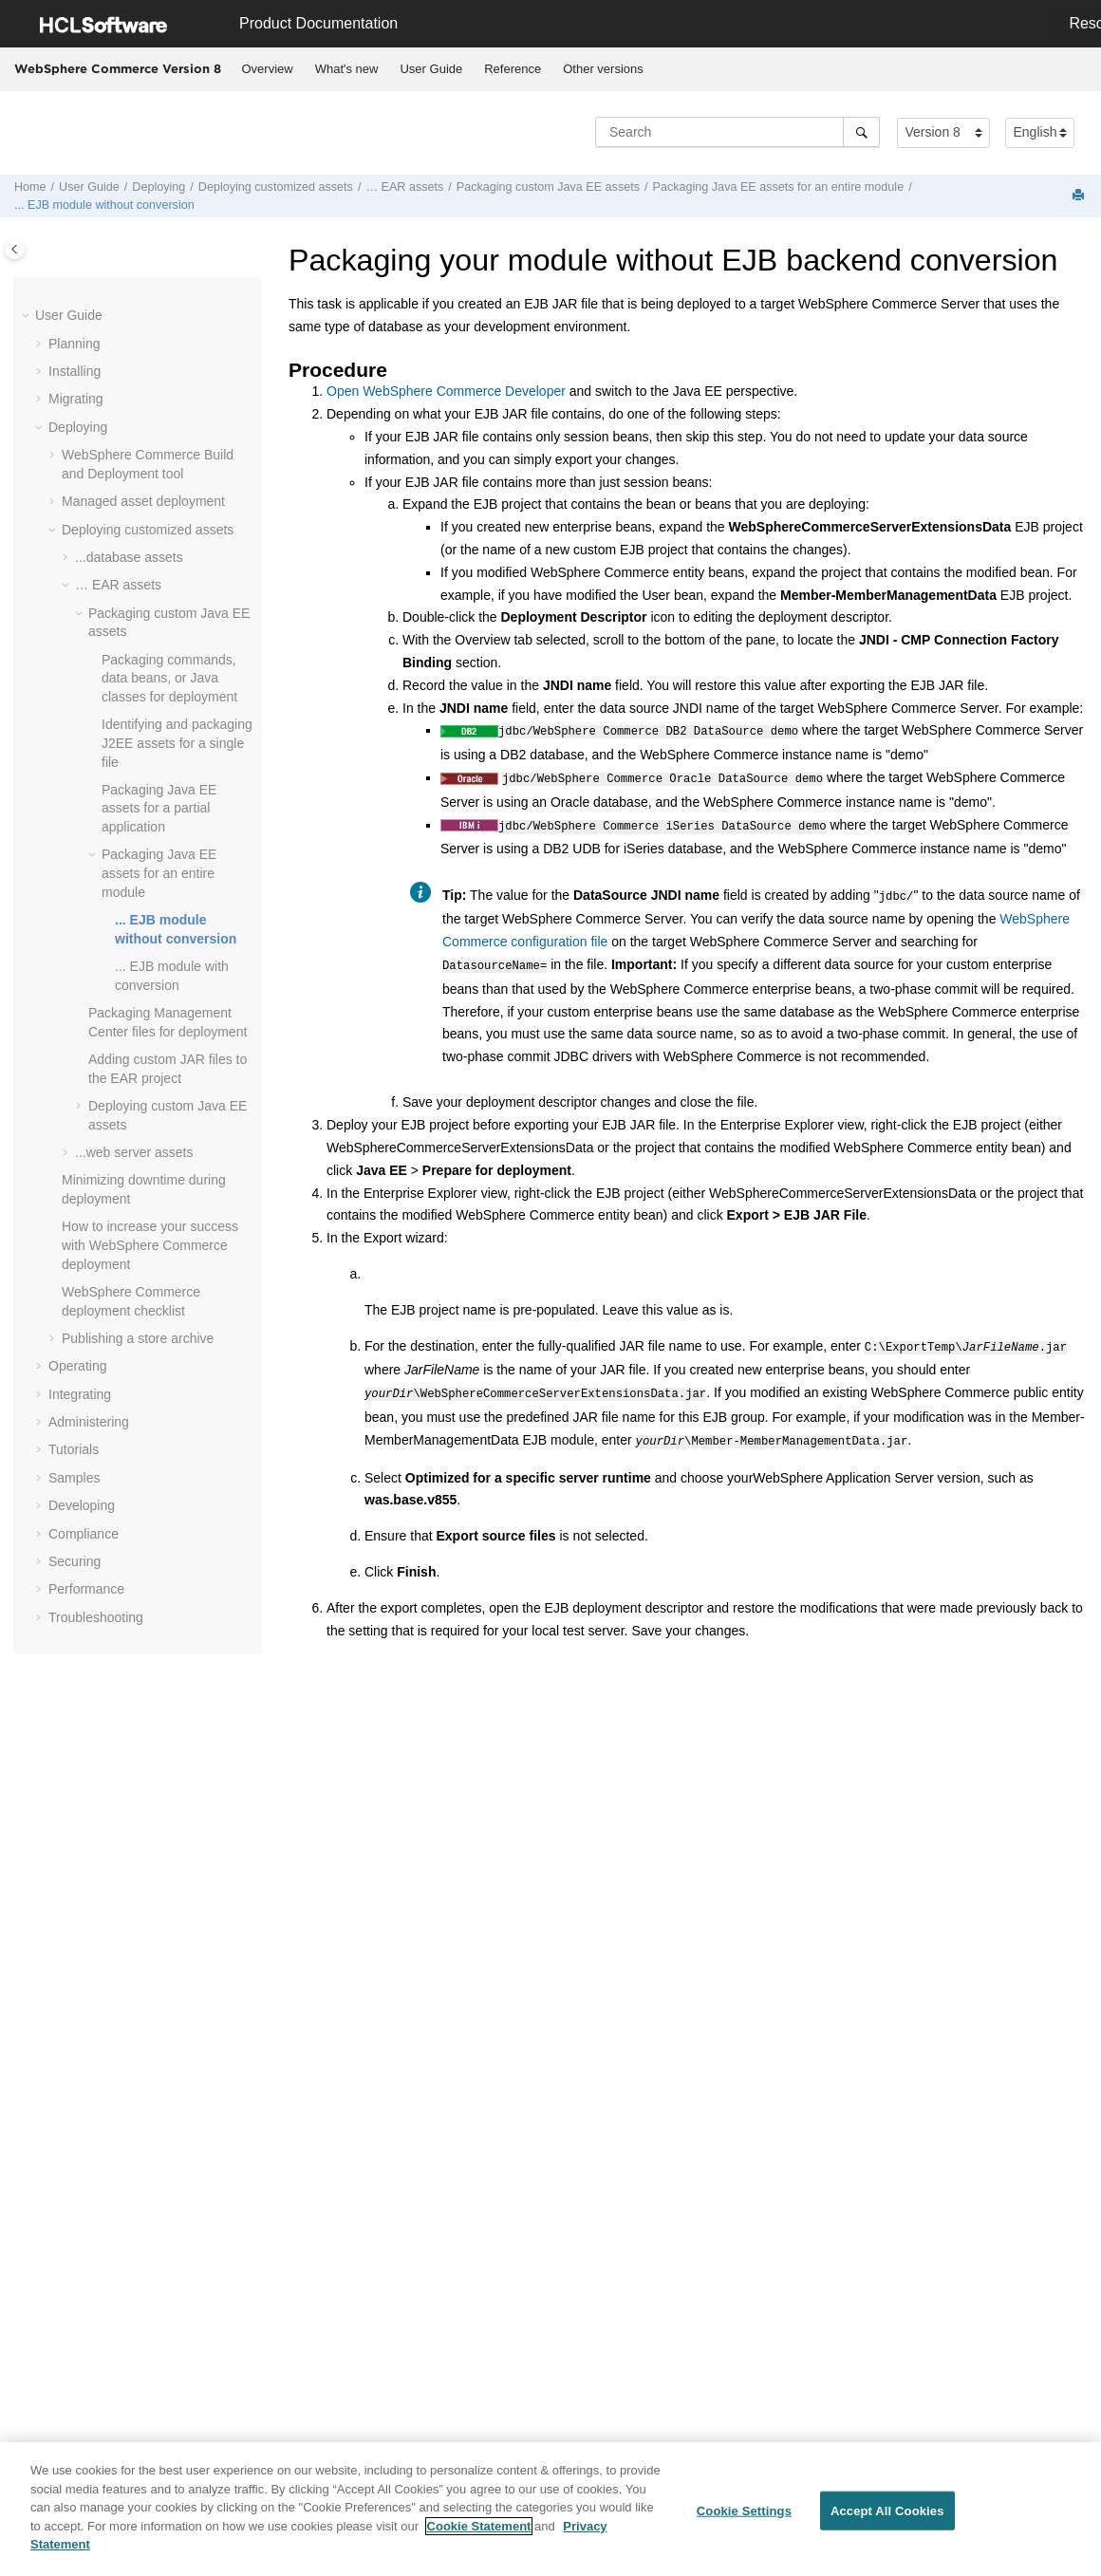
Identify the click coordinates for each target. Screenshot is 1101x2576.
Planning (74, 343)
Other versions (603, 69)
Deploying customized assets (275, 187)
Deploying (158, 187)
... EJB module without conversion (104, 205)
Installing (74, 371)
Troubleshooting (95, 1617)
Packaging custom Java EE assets (548, 187)
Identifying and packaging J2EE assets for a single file (177, 743)
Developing (81, 1505)
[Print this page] (1080, 196)
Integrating (79, 1394)
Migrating (75, 398)
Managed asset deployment (143, 501)
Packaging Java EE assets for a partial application (159, 808)
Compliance (83, 1533)
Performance (86, 1588)
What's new (347, 69)
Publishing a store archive (138, 1338)
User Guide (431, 69)
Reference (512, 69)
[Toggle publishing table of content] (15, 249)
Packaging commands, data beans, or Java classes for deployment (169, 678)
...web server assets (134, 1152)
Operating (77, 1365)
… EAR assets (404, 187)
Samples (74, 1477)
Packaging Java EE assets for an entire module (779, 187)
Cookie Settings (744, 2518)
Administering (88, 1421)
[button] (27, 316)
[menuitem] (267, 69)
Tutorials (73, 1449)
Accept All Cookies (887, 2518)
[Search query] (737, 132)
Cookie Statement (479, 2534)
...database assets (129, 557)
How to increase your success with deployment (150, 1245)
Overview (267, 69)
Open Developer (446, 391)
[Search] (861, 132)
